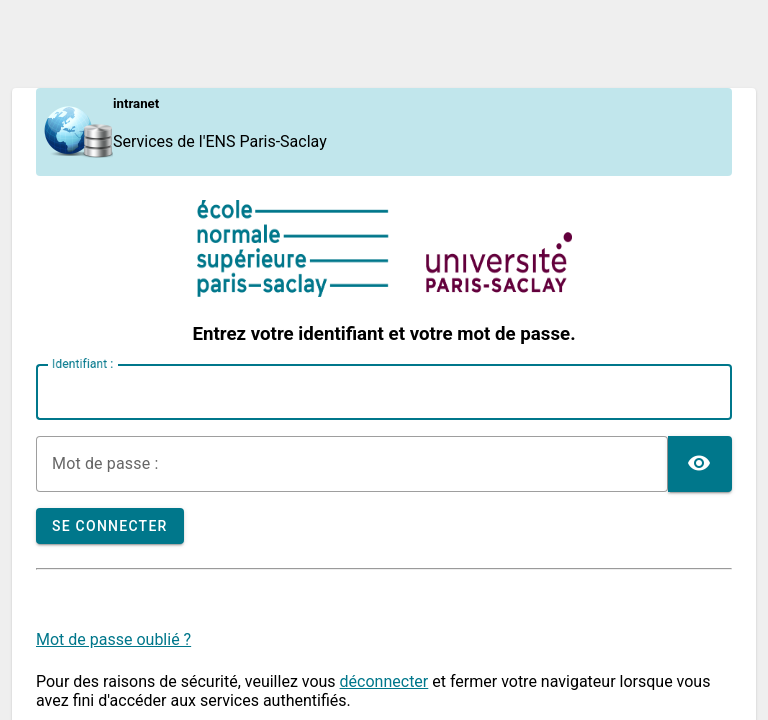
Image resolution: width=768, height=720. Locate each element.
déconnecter (384, 681)
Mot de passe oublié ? (113, 639)
